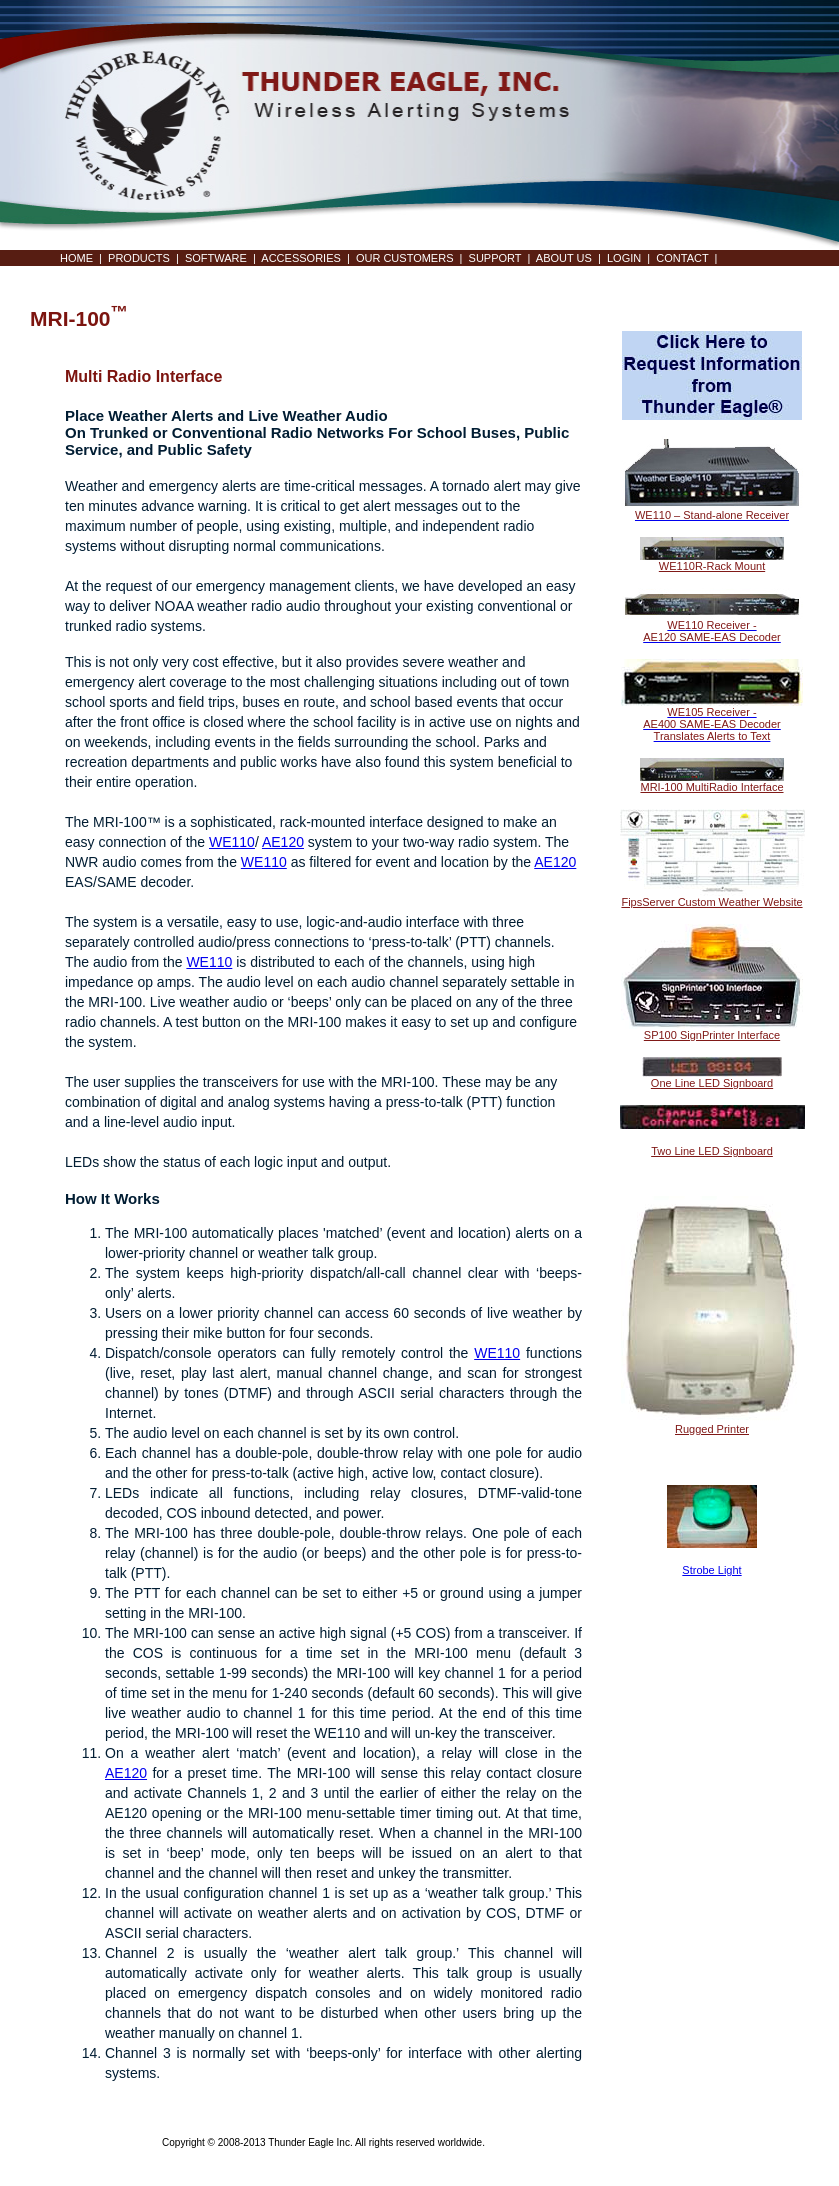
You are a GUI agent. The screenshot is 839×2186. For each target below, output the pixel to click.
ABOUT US (564, 258)
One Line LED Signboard (712, 1083)
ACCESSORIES (300, 258)
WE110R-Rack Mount (712, 566)
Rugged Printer (712, 1429)
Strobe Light (711, 1570)
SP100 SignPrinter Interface (712, 1035)
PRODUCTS (139, 258)
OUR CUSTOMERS (405, 258)
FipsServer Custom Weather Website (711, 902)
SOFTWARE (216, 258)
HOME (76, 258)
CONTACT (682, 258)
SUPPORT (495, 258)
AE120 (283, 842)
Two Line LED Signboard (712, 1151)
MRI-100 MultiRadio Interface (711, 787)
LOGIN (624, 258)
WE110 (232, 842)
